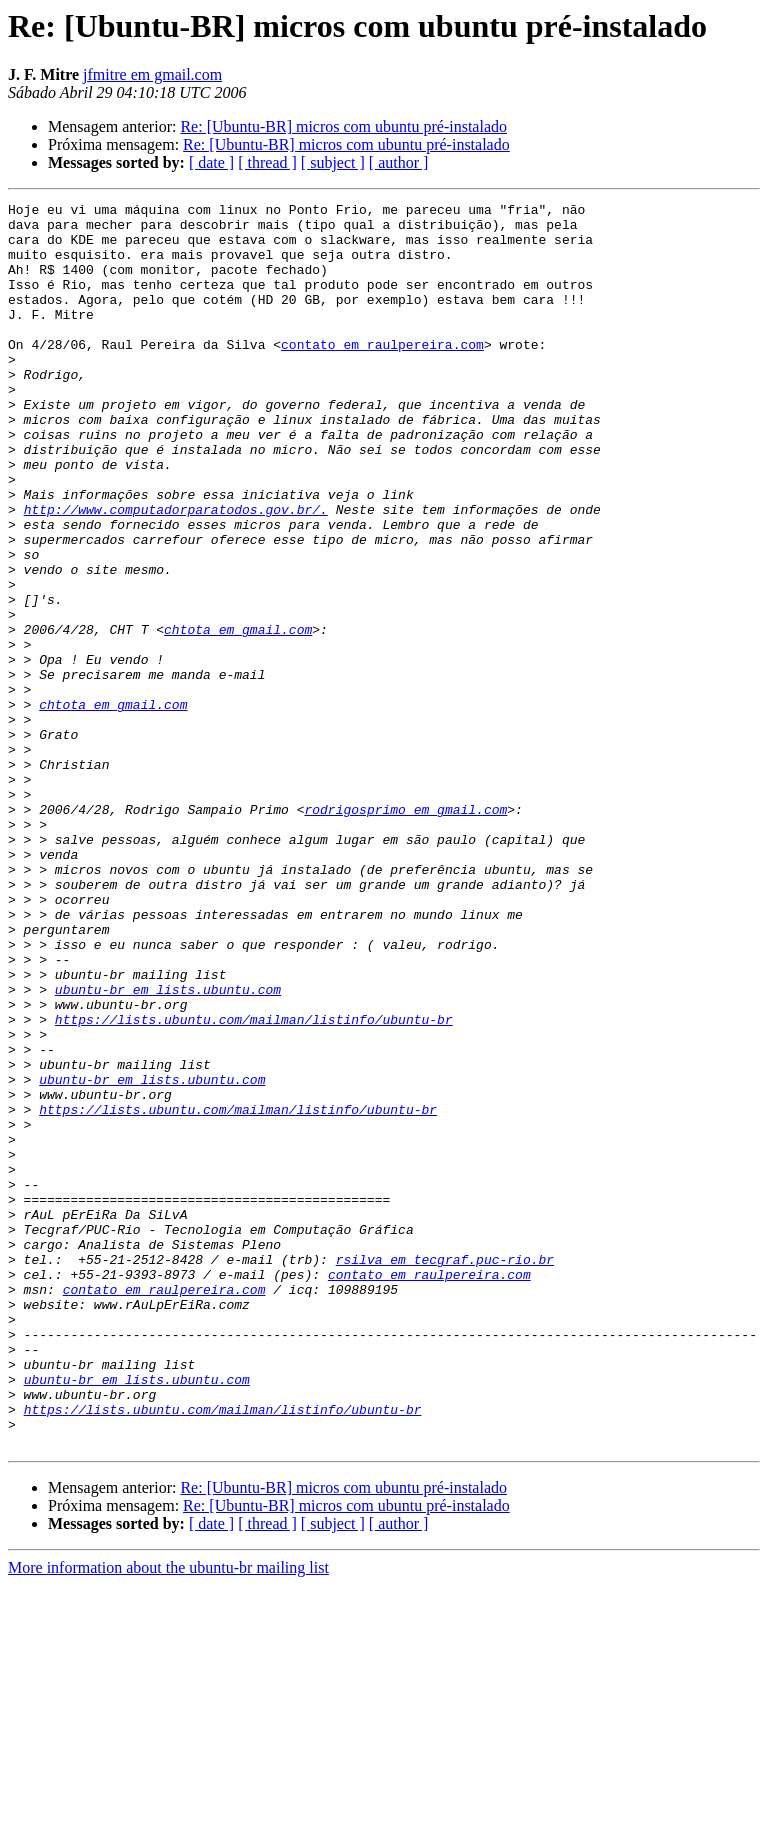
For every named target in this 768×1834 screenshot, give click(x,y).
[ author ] (399, 162)
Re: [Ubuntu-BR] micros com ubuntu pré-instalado (343, 126)
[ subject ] (333, 162)
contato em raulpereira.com (382, 374)
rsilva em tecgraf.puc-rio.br (445, 1472)
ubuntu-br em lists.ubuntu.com (168, 1148)
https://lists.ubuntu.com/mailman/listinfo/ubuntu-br (254, 1184)
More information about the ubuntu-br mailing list (168, 1816)
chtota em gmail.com (238, 716)
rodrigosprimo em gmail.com (405, 932)
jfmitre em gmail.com (152, 74)
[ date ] (211, 162)
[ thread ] (267, 162)
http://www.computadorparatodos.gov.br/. (176, 572)
